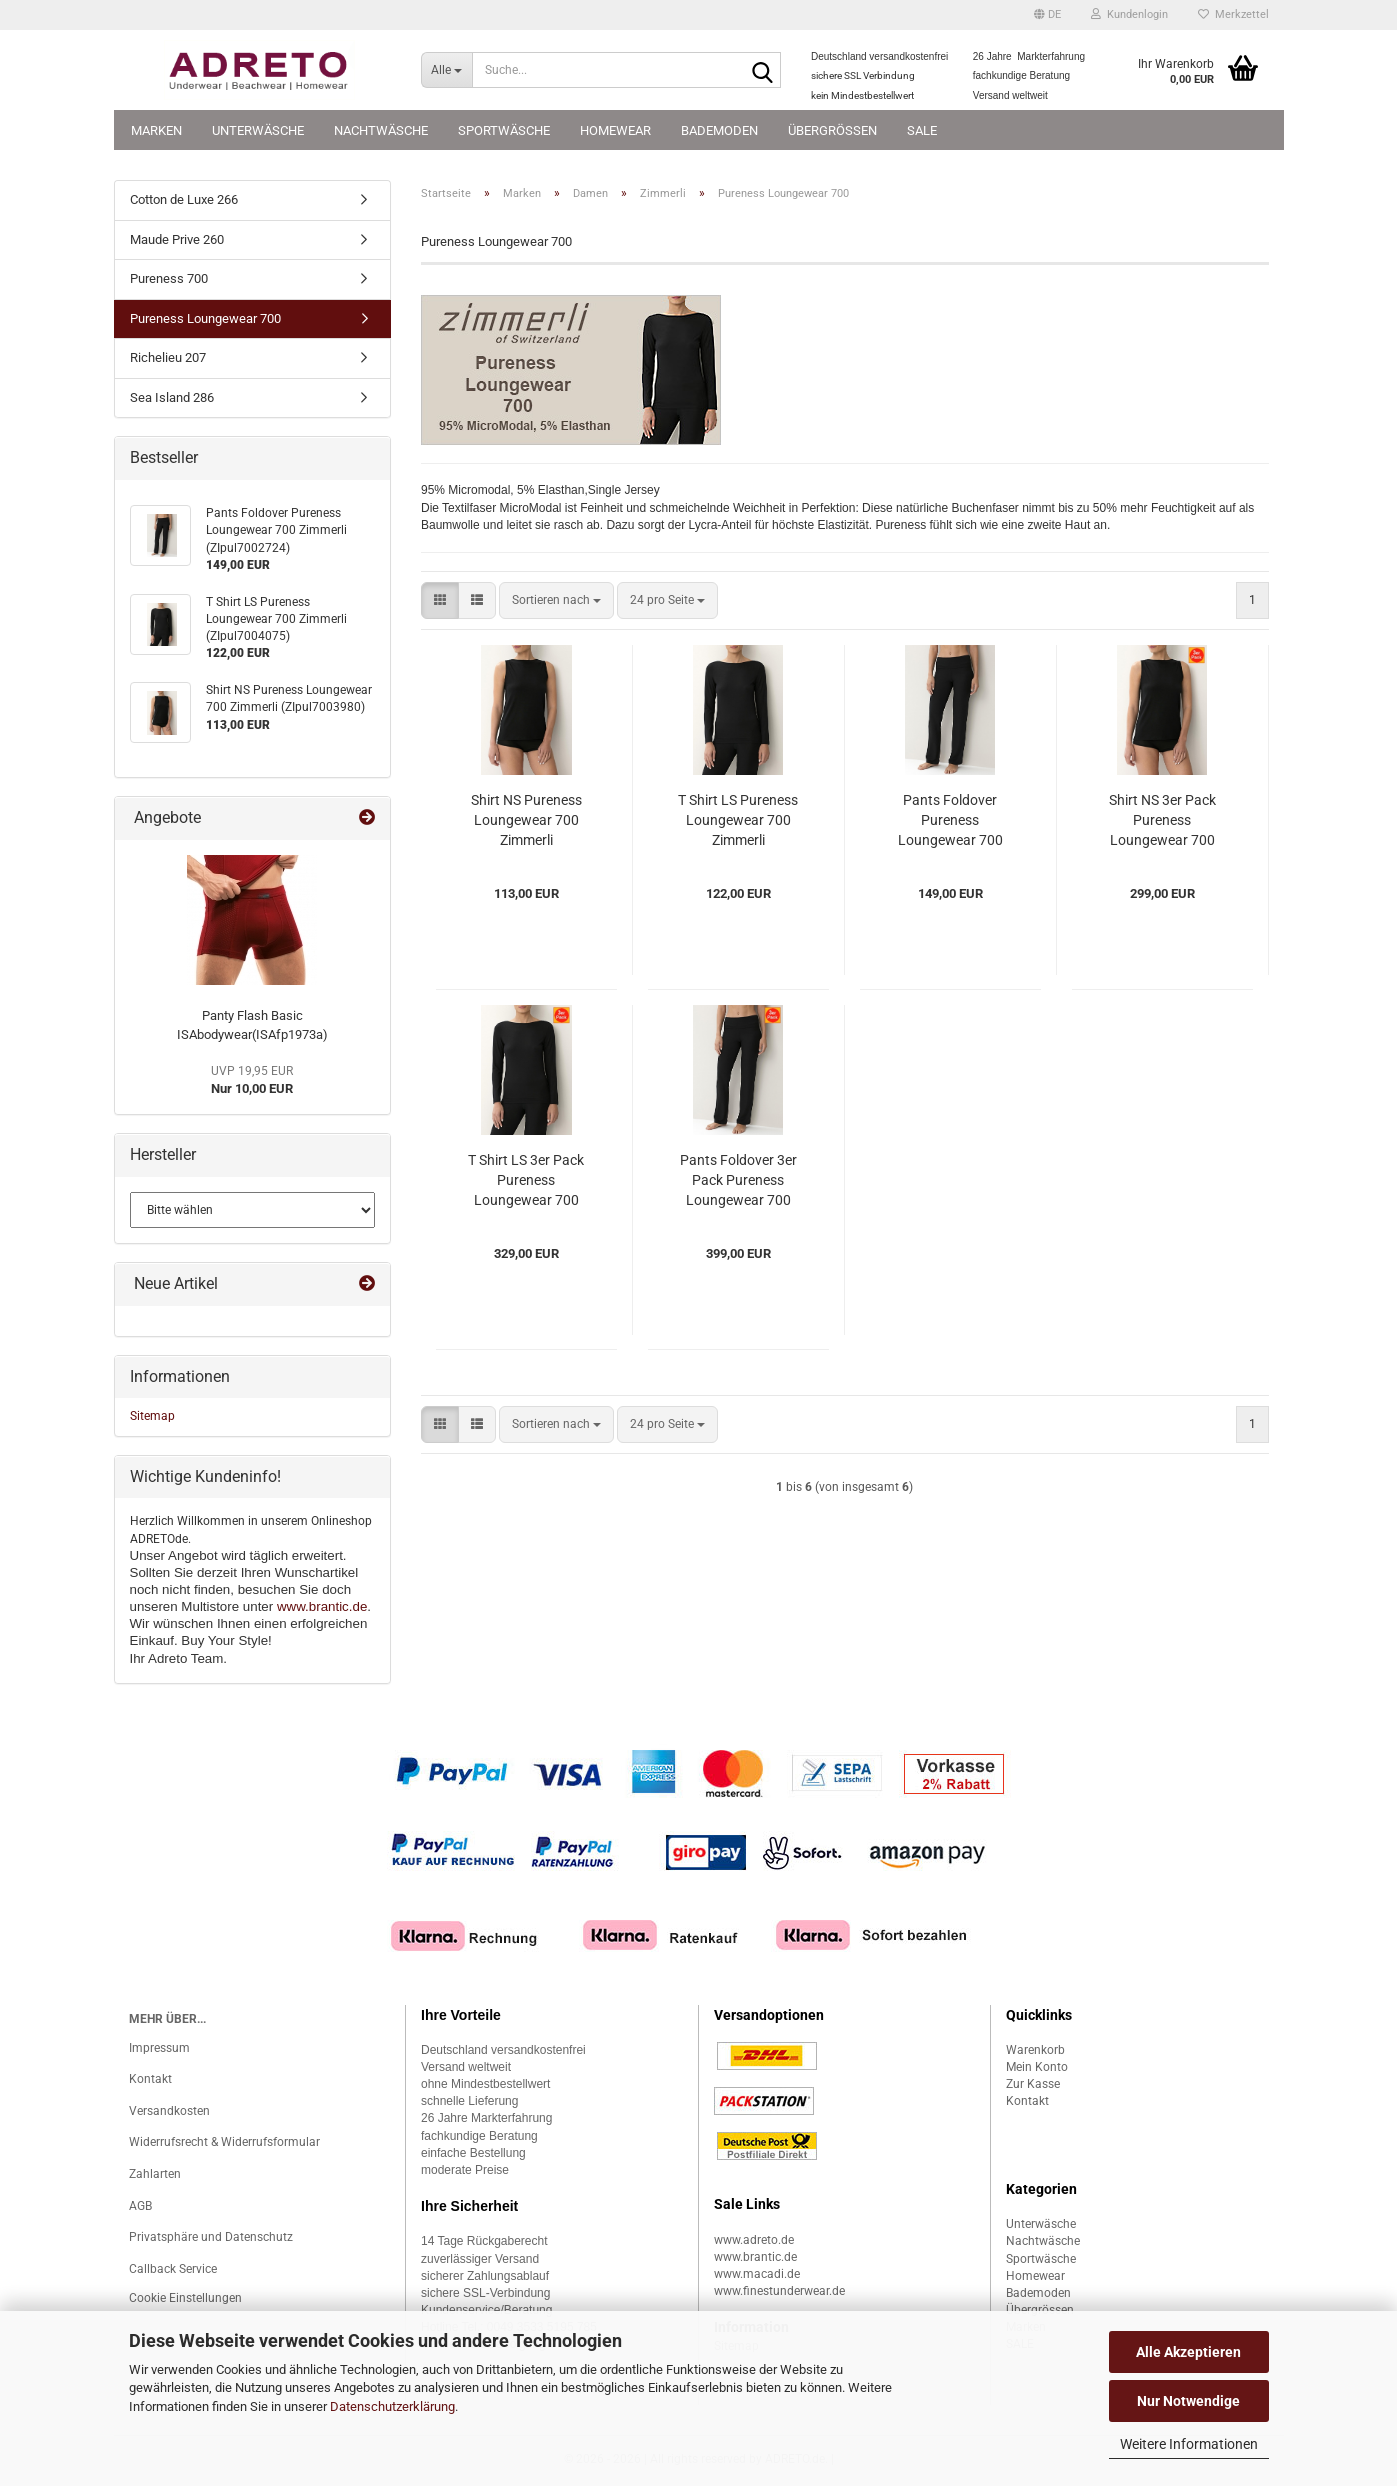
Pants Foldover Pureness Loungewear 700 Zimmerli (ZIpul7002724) (950, 821)
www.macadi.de (757, 2274)
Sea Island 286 (172, 397)
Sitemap (152, 1416)
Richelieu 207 (168, 357)
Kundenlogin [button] (1129, 14)
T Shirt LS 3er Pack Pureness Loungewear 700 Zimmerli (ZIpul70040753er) (526, 1181)
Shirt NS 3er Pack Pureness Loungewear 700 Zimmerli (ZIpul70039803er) (1162, 821)
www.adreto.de (754, 2240)
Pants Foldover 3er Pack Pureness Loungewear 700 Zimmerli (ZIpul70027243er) (738, 1181)
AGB (140, 2206)
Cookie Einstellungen (185, 2298)
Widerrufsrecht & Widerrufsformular (224, 2142)
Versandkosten (169, 2111)
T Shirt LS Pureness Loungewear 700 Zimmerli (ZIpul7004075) (738, 821)
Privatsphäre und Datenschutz (211, 2237)
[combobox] (556, 600)
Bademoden (719, 130)
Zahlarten (155, 2174)
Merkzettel (1233, 14)
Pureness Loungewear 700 (205, 318)
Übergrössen (832, 130)
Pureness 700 (169, 278)
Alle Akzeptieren (1188, 2352)
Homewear (615, 130)
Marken (156, 130)
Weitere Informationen (1189, 2444)
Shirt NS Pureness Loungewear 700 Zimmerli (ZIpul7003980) (526, 821)
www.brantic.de (322, 1606)
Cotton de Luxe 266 (184, 199)
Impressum (159, 2048)
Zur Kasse (1033, 2084)
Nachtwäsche (381, 130)
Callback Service (173, 2269)
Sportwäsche (504, 130)
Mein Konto (1037, 2067)
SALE (922, 130)
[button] (1047, 15)
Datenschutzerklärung (392, 2406)
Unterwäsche (258, 130)
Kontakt (150, 2079)
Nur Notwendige (1188, 2401)
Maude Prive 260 (177, 239)
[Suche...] (446, 70)
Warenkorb (1035, 2050)
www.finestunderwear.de (779, 2291)
